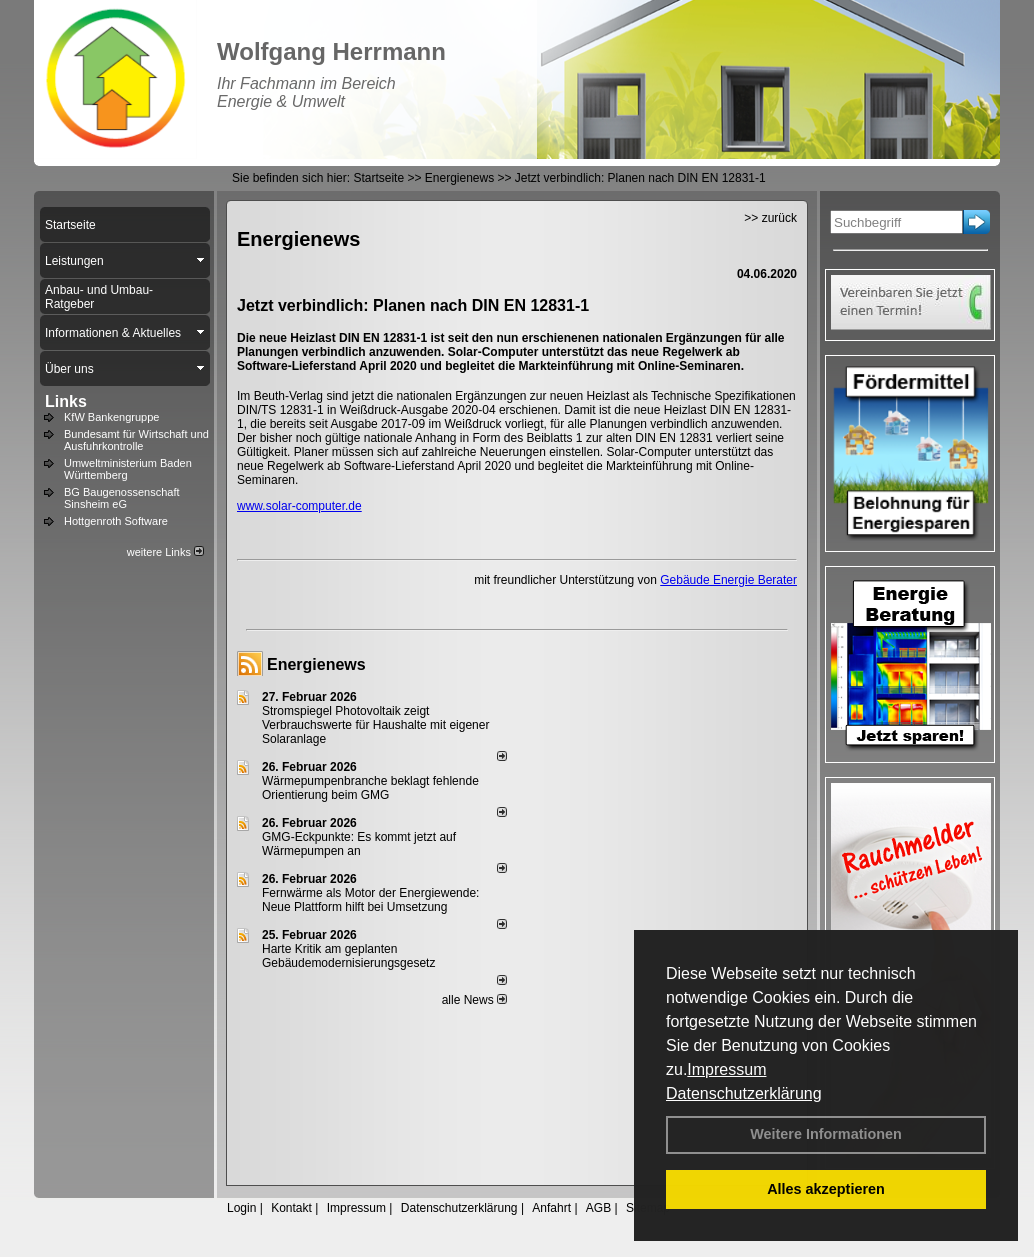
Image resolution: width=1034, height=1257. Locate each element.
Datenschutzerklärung (744, 1093)
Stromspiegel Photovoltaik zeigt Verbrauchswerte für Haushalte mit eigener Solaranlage (375, 725)
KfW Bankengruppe (111, 417)
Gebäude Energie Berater (728, 580)
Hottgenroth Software (116, 521)
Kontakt (291, 1208)
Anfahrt (551, 1208)
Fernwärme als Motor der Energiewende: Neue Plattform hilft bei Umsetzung (370, 900)
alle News (474, 1000)
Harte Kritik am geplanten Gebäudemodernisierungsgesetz (348, 956)
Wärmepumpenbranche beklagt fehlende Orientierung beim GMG (370, 788)
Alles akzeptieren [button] (826, 1189)
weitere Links (165, 552)
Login (241, 1208)
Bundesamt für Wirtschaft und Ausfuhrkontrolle (136, 440)
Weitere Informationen (826, 1134)
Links (66, 401)
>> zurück (770, 218)
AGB (598, 1208)
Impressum (726, 1069)
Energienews (316, 664)
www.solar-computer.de (299, 506)
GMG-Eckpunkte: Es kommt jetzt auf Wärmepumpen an (359, 844)
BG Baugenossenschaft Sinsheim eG (122, 498)
